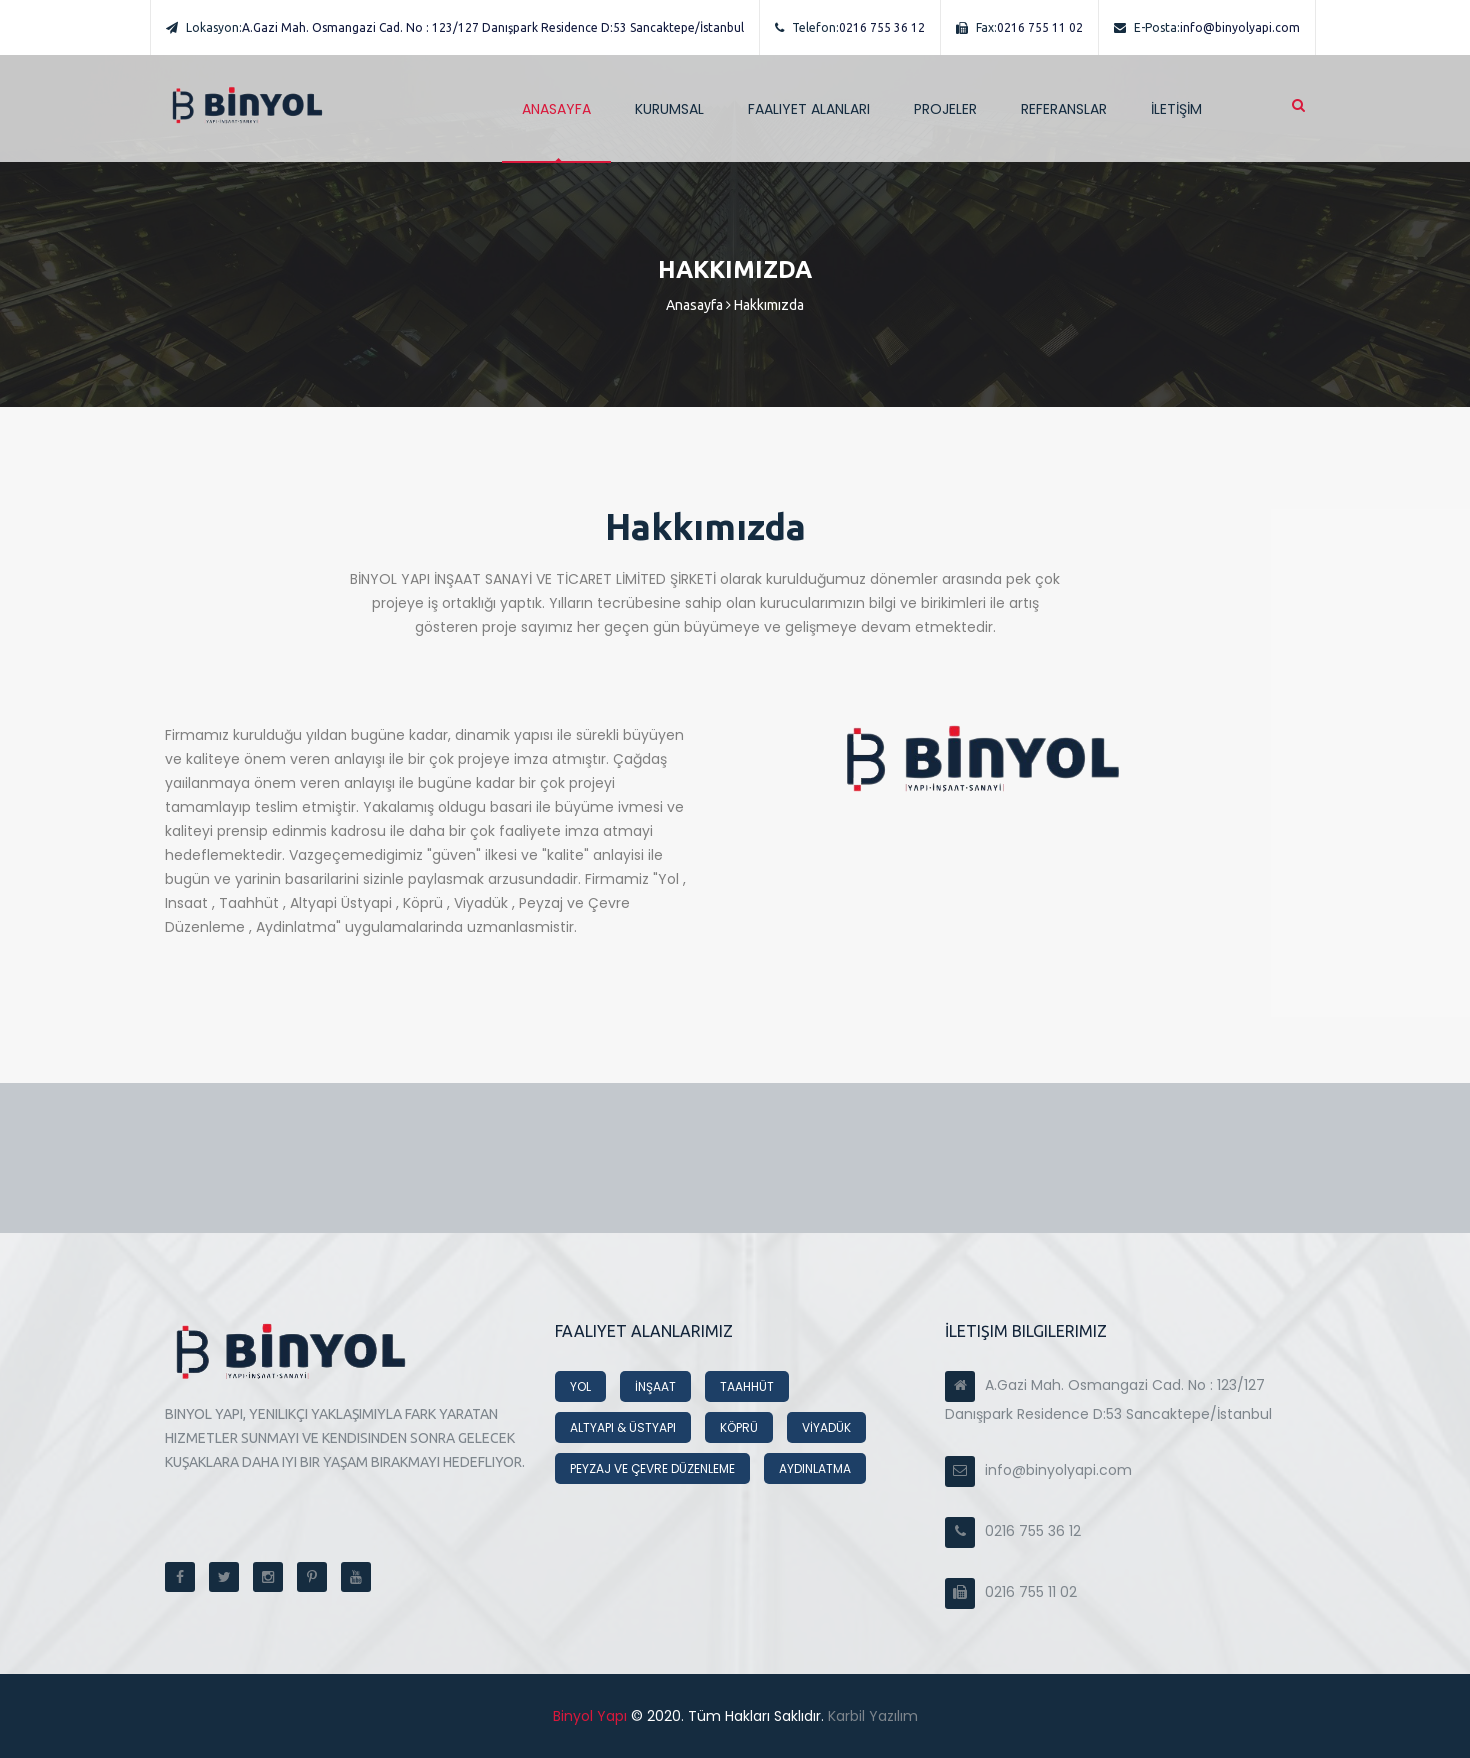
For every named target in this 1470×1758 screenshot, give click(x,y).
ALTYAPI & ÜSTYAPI (623, 1427)
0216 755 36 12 (850, 27)
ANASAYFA (556, 109)
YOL (580, 1386)
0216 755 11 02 (1019, 27)
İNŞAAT (655, 1386)
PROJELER (945, 109)
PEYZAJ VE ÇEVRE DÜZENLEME (652, 1468)
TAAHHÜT (747, 1386)
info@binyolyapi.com (1207, 27)
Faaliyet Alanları (809, 109)
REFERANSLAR (1064, 109)
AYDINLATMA (815, 1468)
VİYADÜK (826, 1427)
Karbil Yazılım (871, 1716)
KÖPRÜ (739, 1427)
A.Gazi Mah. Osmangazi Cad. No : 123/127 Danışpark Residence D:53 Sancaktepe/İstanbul (455, 27)
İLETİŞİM (1176, 109)
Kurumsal (669, 109)
